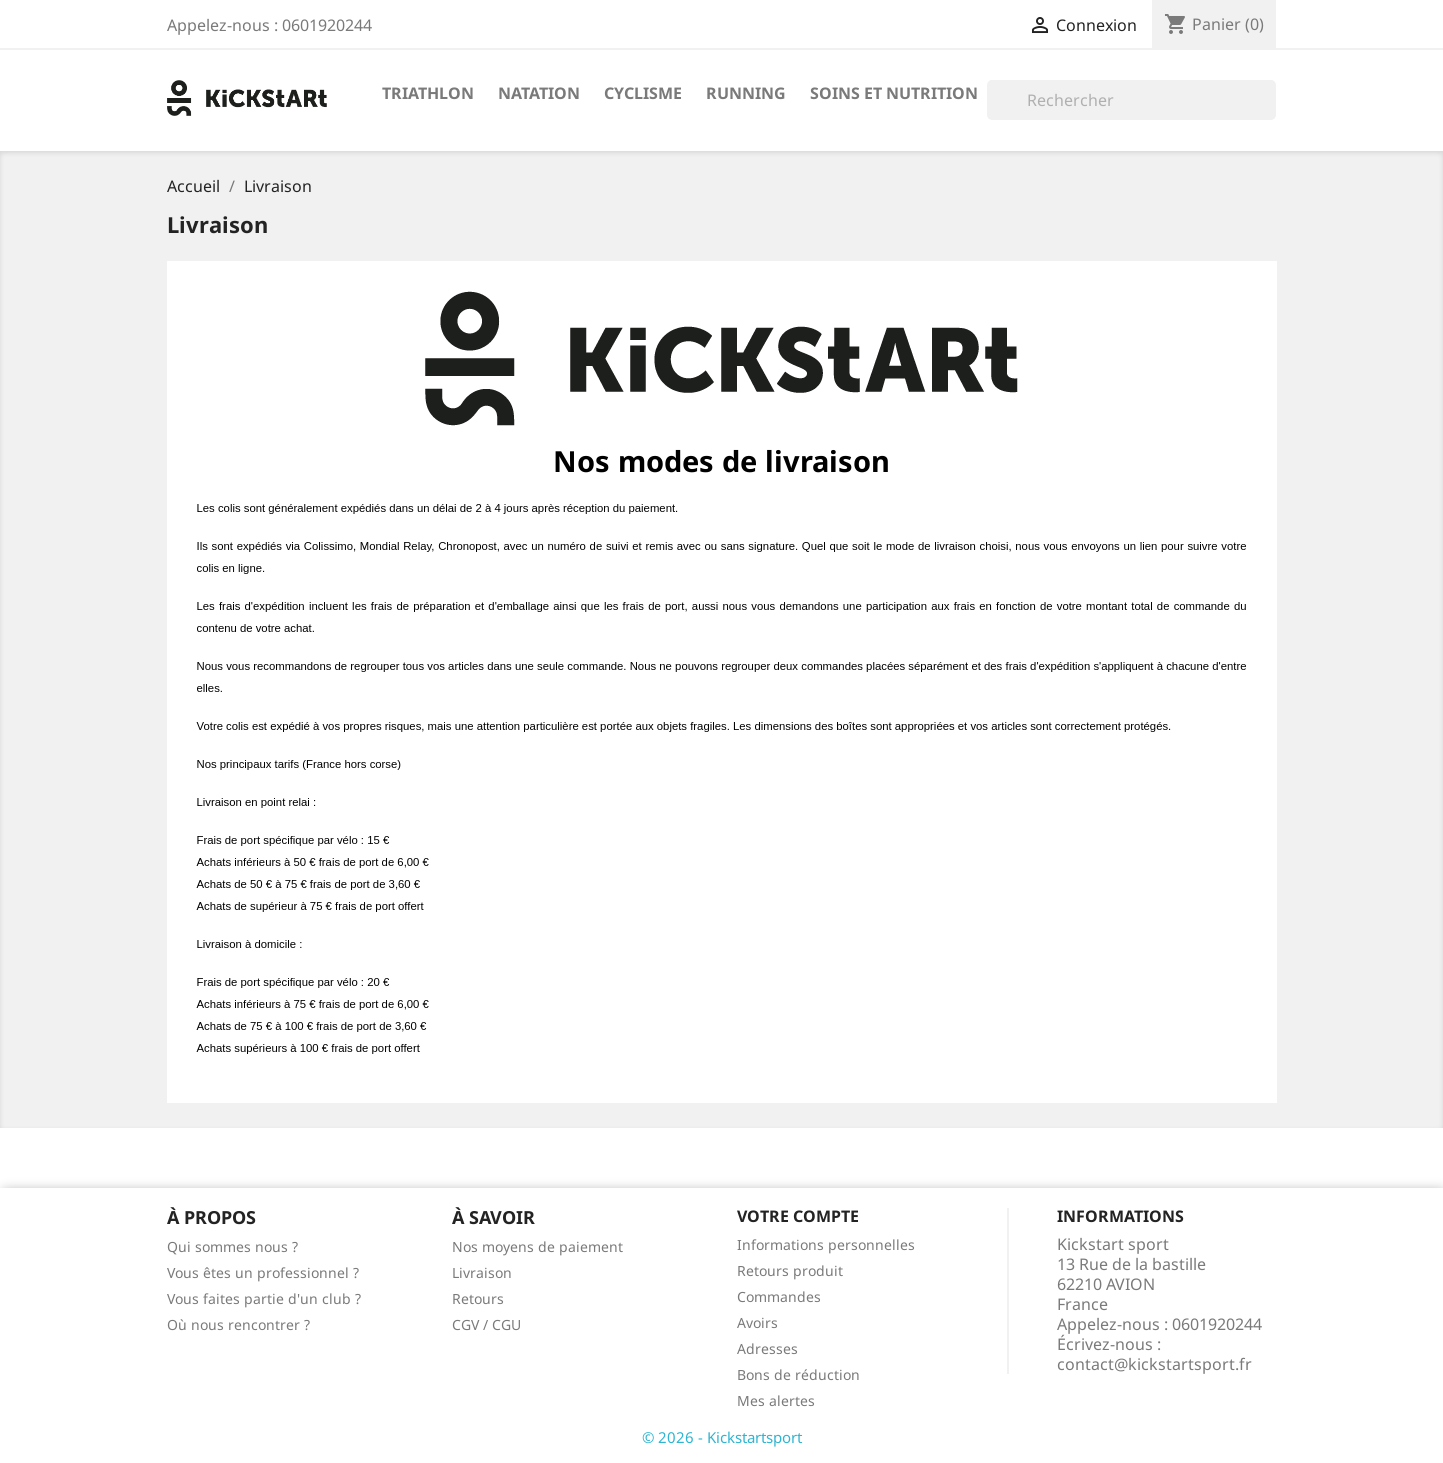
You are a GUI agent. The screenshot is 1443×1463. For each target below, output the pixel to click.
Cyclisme (643, 93)
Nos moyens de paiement (537, 1246)
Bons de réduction (798, 1374)
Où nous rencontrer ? (238, 1324)
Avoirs (757, 1322)
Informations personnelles (826, 1244)
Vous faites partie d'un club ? (264, 1298)
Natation (539, 93)
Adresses (767, 1348)
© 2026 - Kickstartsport (722, 1437)
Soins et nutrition (894, 93)
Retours (478, 1298)
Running (746, 93)
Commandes (779, 1296)
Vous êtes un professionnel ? (263, 1272)
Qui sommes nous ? (232, 1246)
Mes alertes (776, 1400)
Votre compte (798, 1216)
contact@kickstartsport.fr (1154, 1364)
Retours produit (790, 1270)
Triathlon (428, 93)
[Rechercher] (1131, 100)
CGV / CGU (486, 1324)
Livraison (482, 1272)
